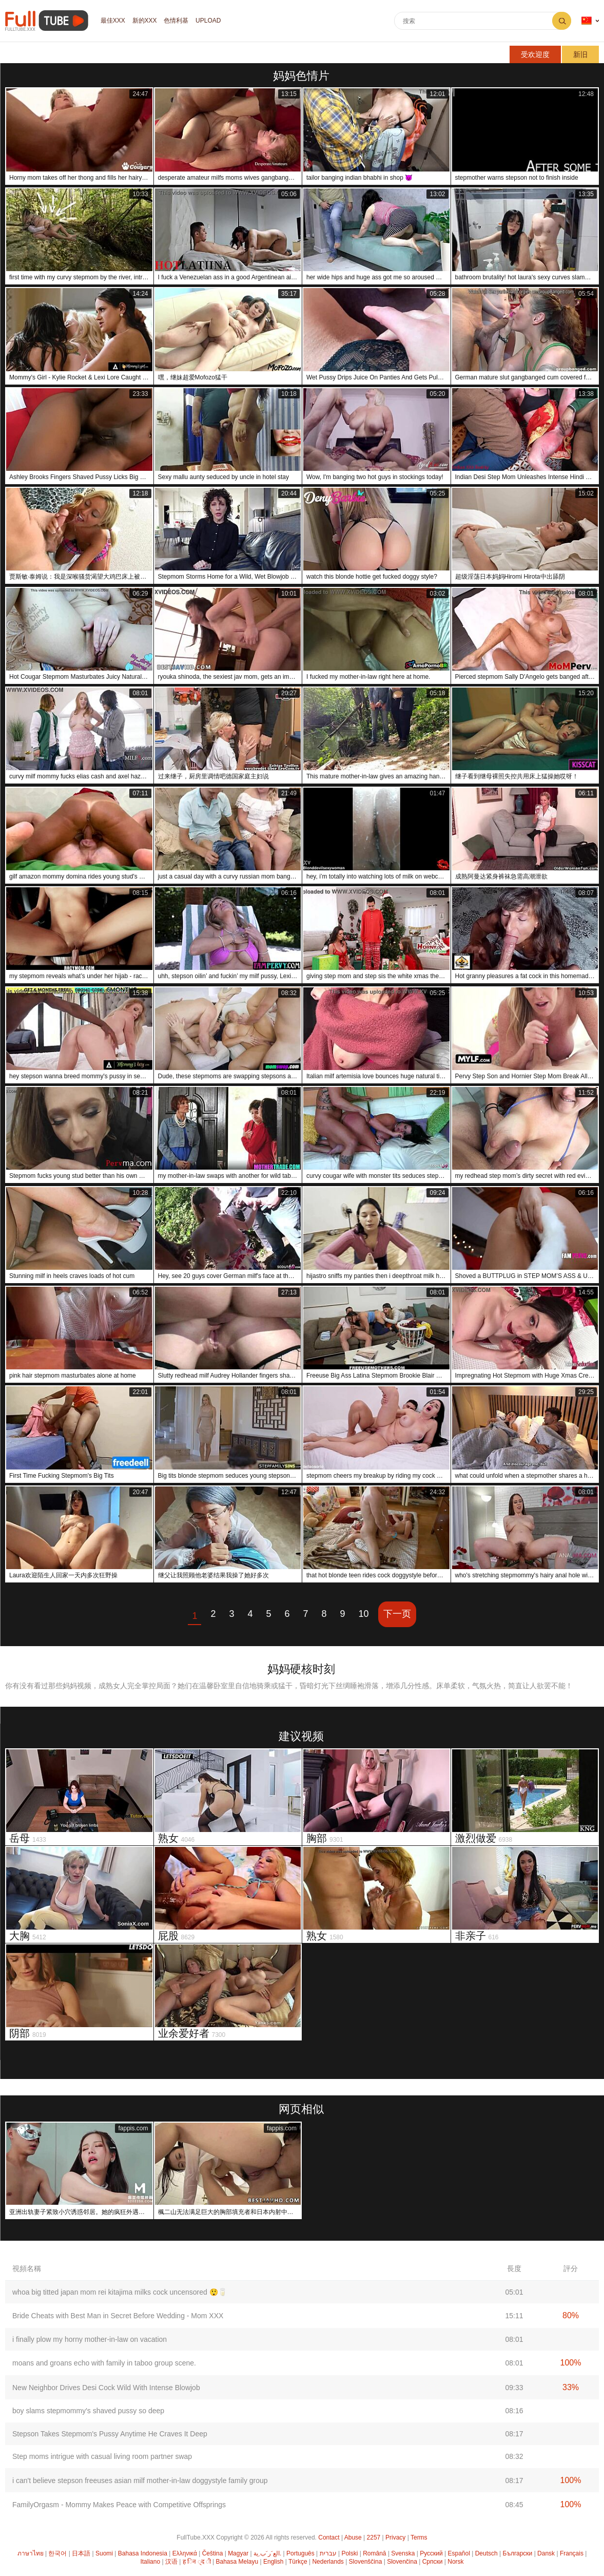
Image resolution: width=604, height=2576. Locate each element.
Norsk (455, 2561)
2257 (374, 2537)
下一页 (397, 1614)
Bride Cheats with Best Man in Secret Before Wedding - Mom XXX (117, 2316)
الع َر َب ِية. (267, 2553)
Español (459, 2553)
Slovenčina (402, 2561)
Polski (349, 2553)
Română (374, 2553)
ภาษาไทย (30, 2553)
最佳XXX (113, 21)
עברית (328, 2553)
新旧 (580, 54)
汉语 (171, 2561)
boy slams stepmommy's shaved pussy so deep (88, 2411)
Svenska (403, 2553)
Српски (432, 2561)
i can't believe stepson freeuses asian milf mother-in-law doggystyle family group (140, 2480)
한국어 (57, 2553)
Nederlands (327, 2561)
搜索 (561, 21)
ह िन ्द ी (197, 2561)
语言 (586, 21)
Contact (328, 2537)
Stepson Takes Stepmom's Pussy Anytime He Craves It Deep (109, 2434)
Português (300, 2553)
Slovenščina (365, 2561)
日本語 (81, 2553)
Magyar (238, 2553)
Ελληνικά (184, 2553)
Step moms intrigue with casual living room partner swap (102, 2456)
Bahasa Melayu (237, 2561)
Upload (208, 21)
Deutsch (486, 2553)
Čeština (212, 2553)
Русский (431, 2553)
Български (518, 2553)
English (273, 2561)
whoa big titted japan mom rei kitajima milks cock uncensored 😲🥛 (119, 2292)
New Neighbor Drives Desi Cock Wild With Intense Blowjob (106, 2387)
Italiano (150, 2561)
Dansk (546, 2553)
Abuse (353, 2537)
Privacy (395, 2537)
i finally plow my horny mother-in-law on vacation (89, 2339)
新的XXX (144, 21)
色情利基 (176, 21)
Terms (419, 2537)
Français (571, 2553)
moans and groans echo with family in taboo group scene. (104, 2363)
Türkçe (297, 2561)
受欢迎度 (535, 54)
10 (364, 1614)
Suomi (104, 2553)
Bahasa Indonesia (142, 2553)
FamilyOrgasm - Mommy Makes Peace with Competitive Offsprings (119, 2505)
